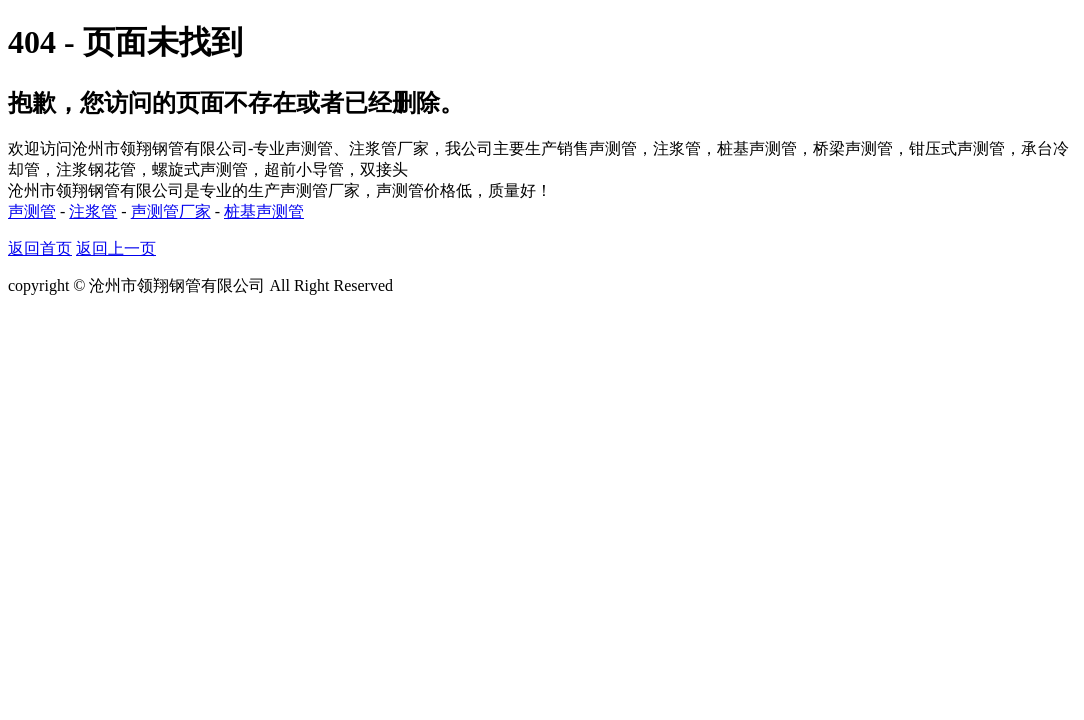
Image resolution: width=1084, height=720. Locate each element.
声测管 (32, 211)
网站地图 (429, 285)
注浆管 (93, 211)
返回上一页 (116, 248)
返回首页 (40, 248)
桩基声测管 (264, 211)
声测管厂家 (171, 211)
